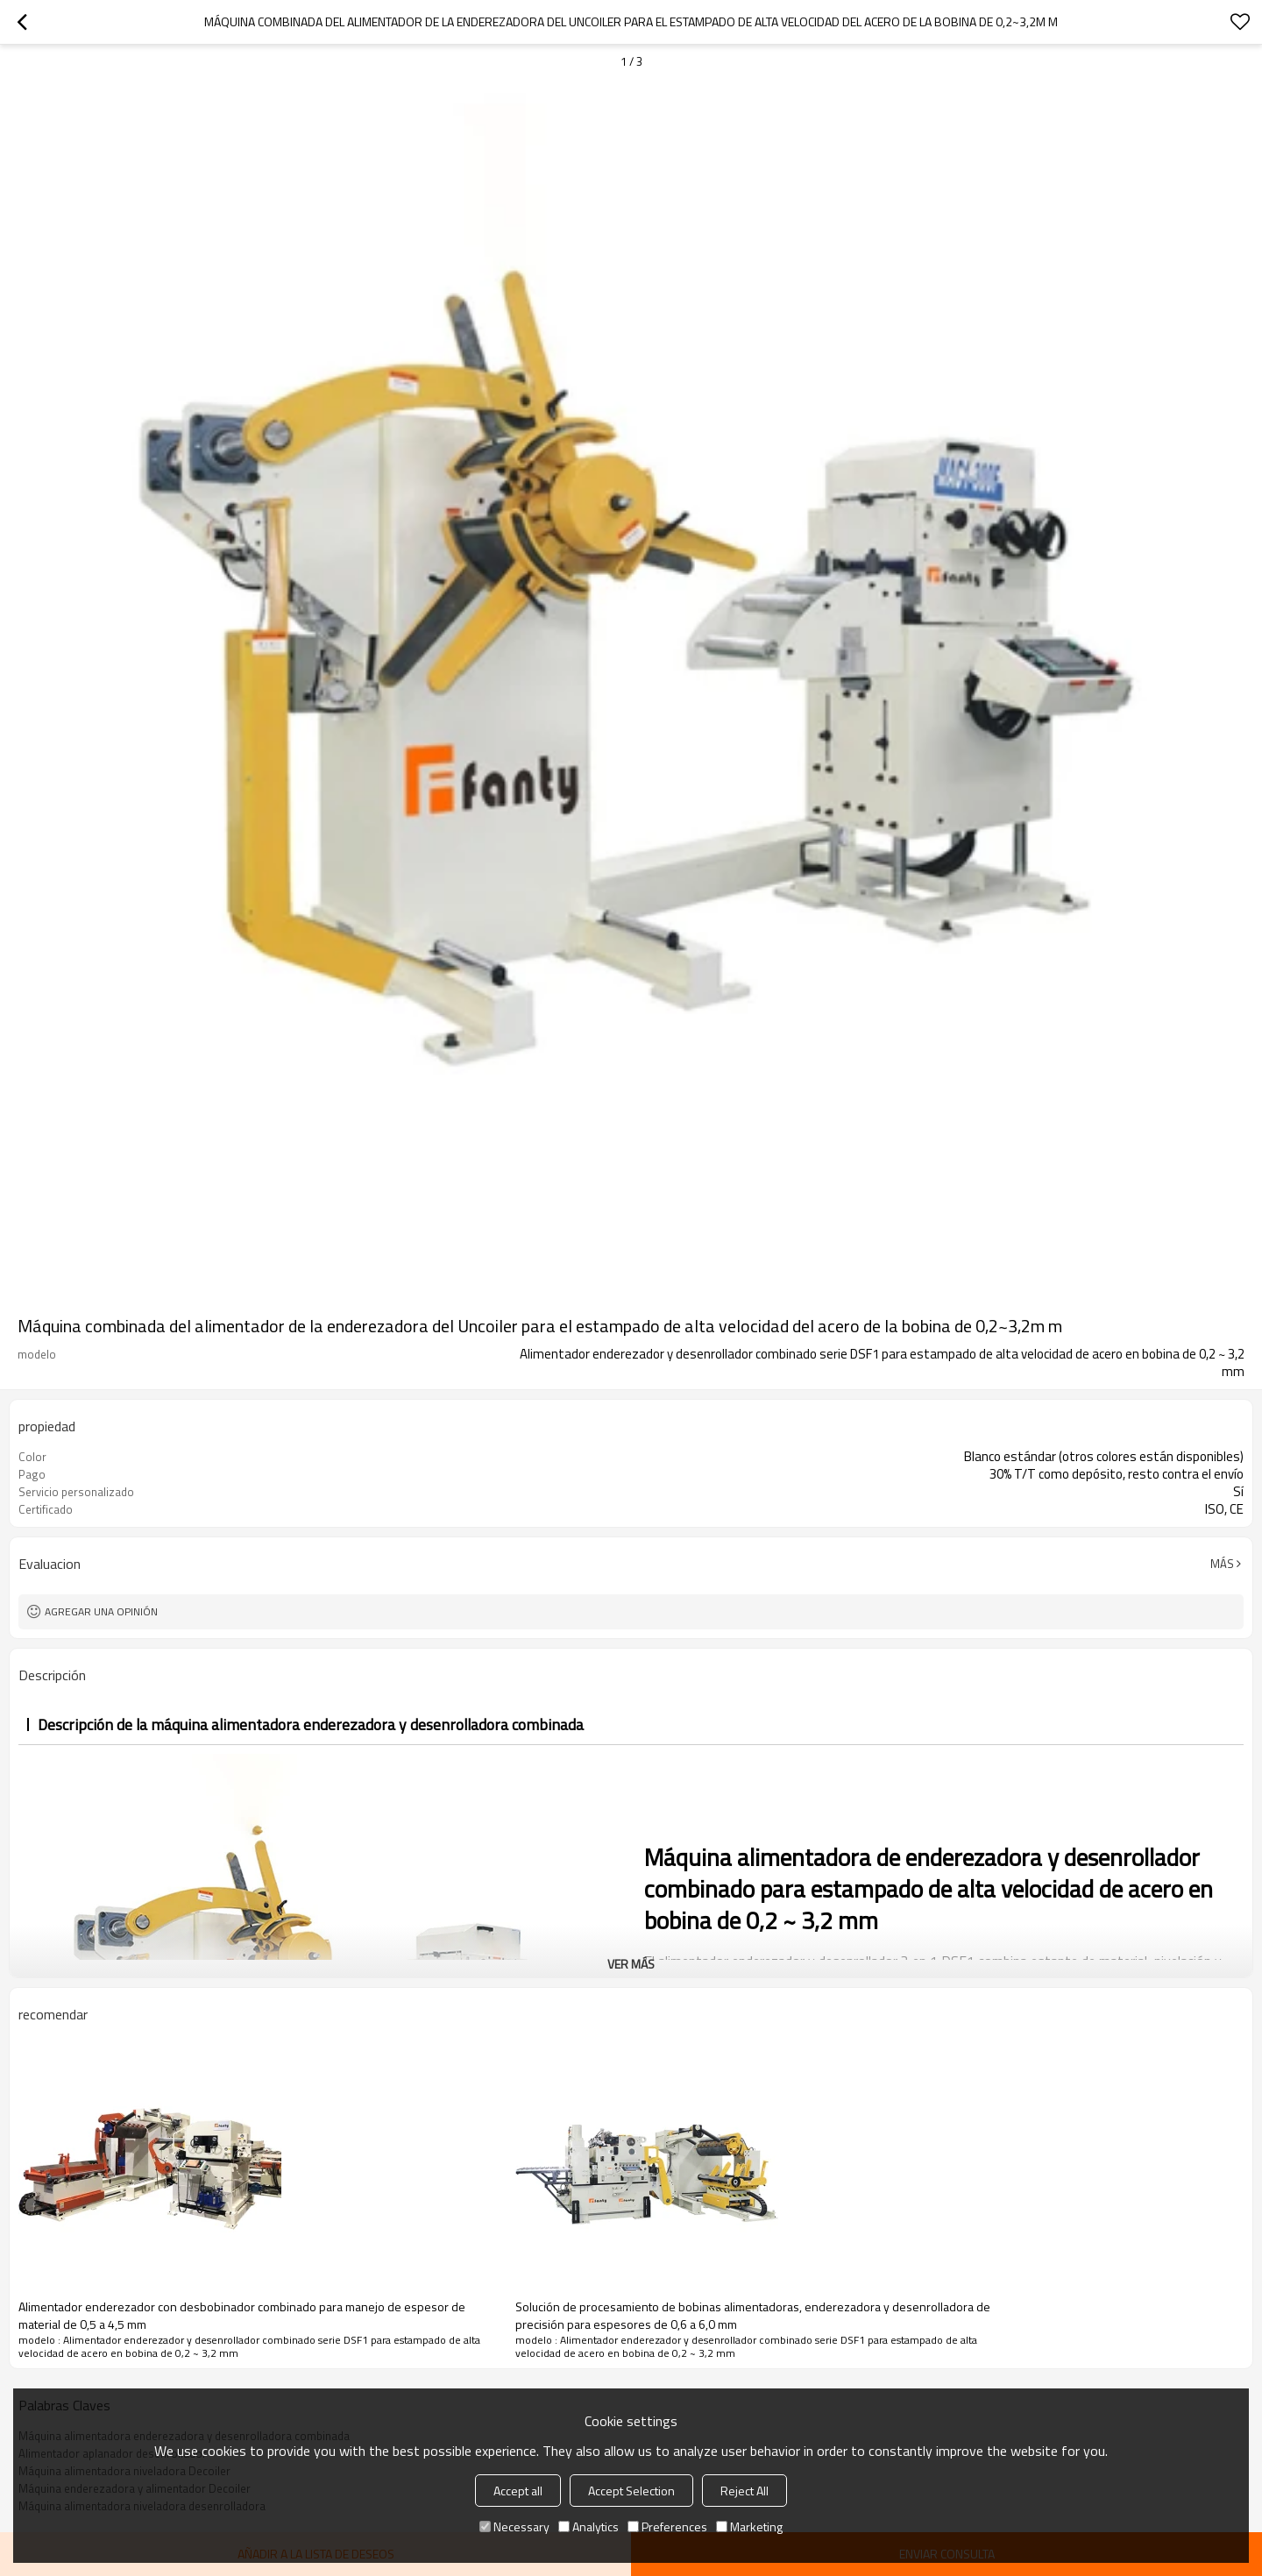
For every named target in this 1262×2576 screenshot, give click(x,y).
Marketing (749, 2526)
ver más (631, 1964)
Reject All (744, 2490)
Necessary (514, 2526)
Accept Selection (631, 2490)
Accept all (517, 2490)
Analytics (588, 2526)
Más (1222, 1563)
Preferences (667, 2526)
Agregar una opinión (101, 1611)
